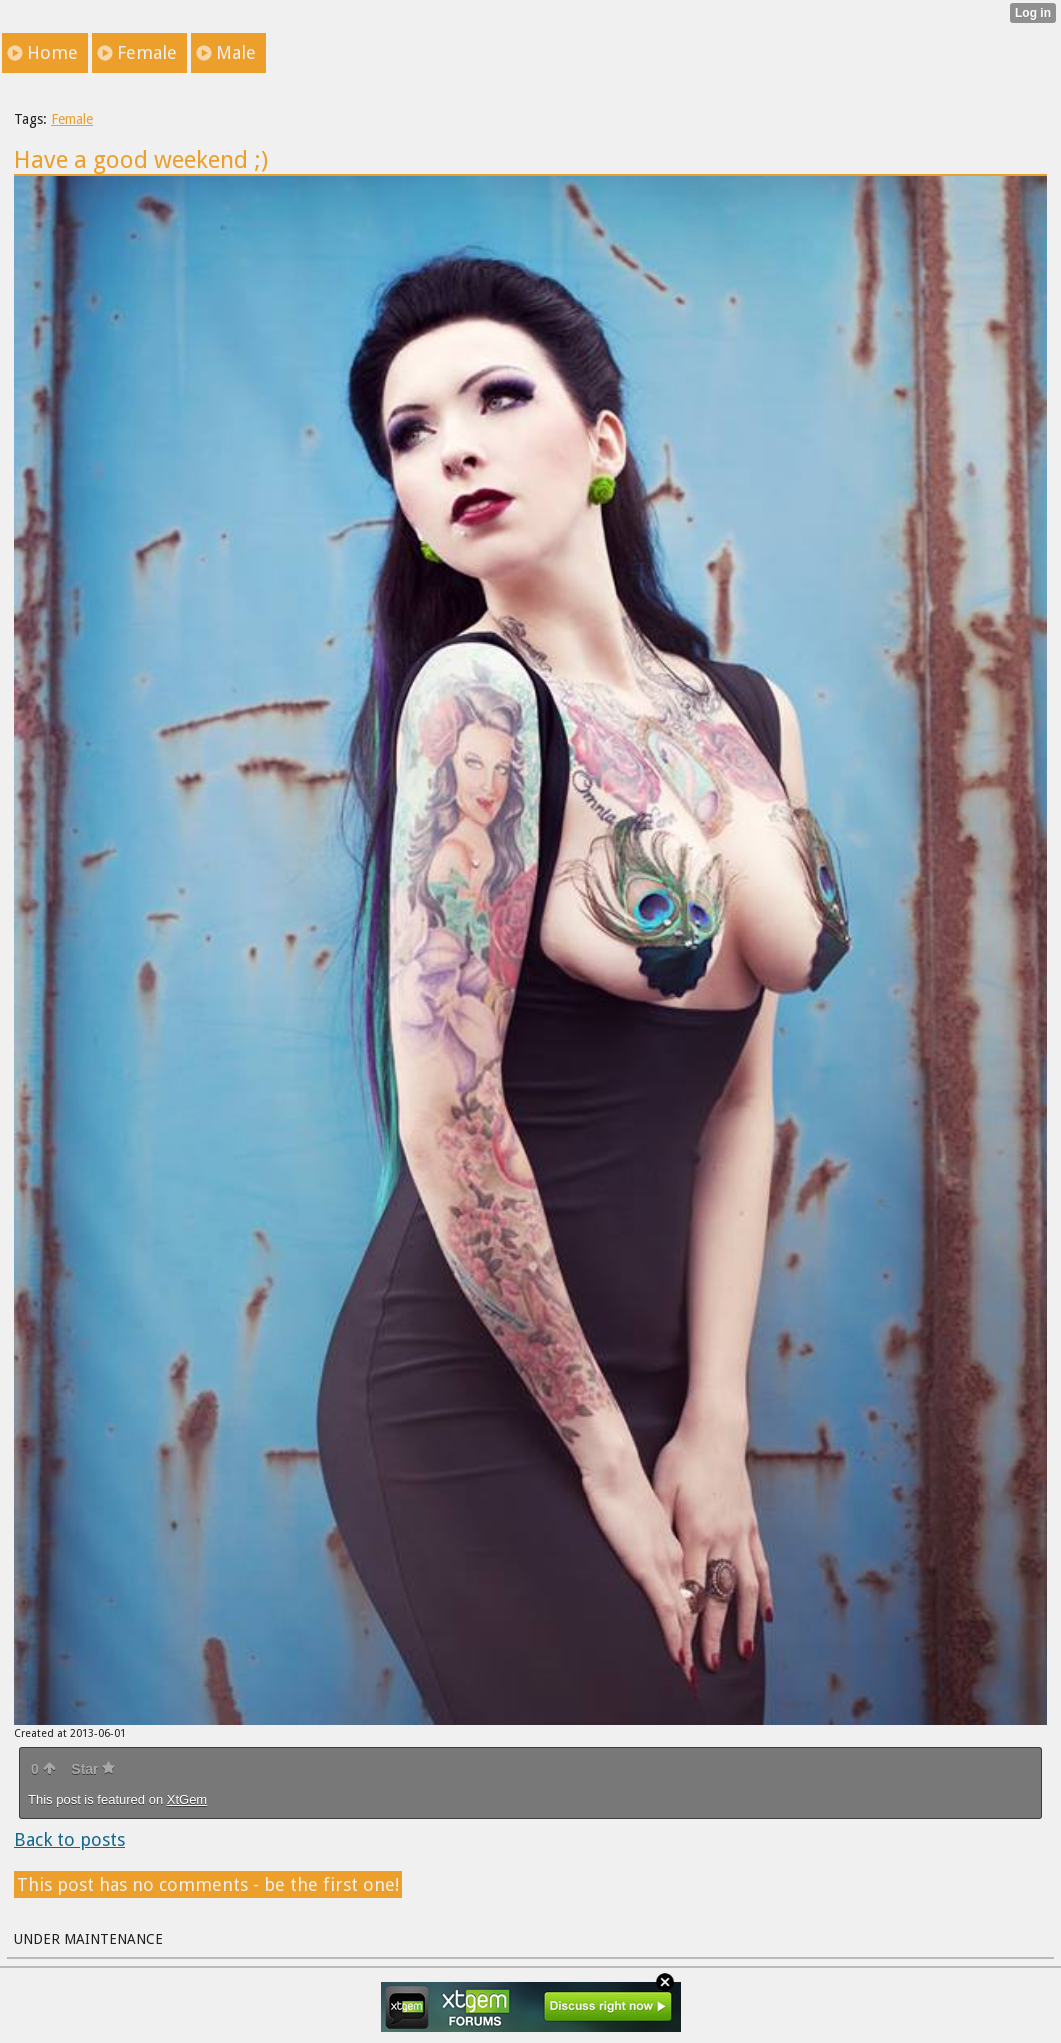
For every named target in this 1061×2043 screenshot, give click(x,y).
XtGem (187, 1799)
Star (93, 1769)
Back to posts (69, 1839)
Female (72, 119)
